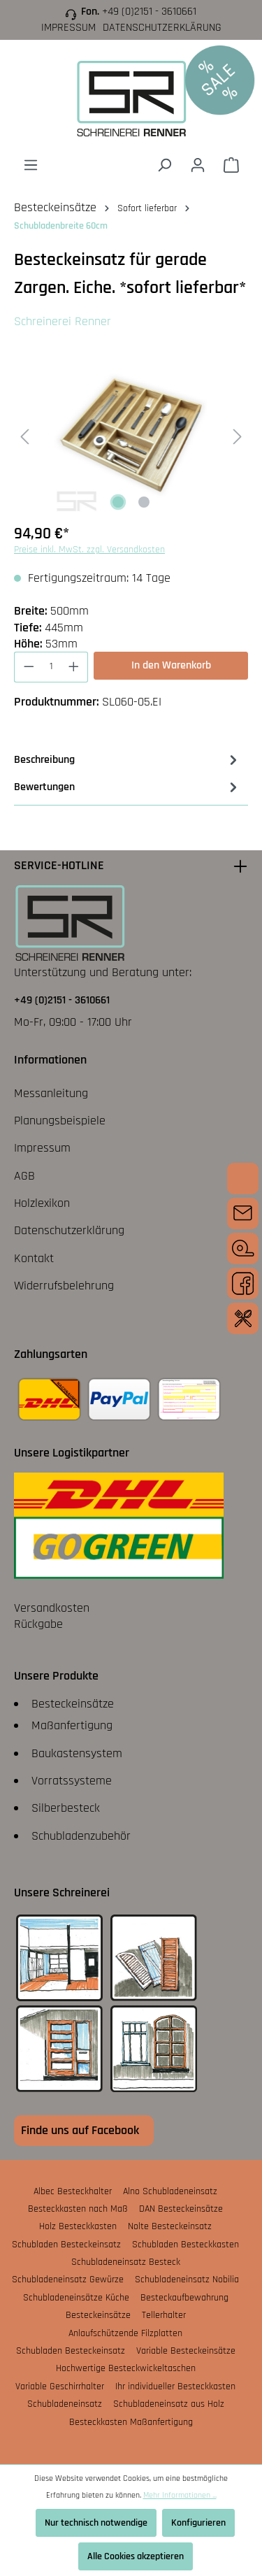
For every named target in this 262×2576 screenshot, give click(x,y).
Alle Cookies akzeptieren (135, 2556)
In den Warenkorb (171, 665)
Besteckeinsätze (72, 1704)
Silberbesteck (65, 1808)
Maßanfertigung (71, 1725)
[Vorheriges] (24, 436)
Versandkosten (51, 1608)
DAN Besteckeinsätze (181, 2209)
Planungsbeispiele (59, 1120)
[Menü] (31, 165)
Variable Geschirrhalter (59, 2386)
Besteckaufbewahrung (184, 2297)
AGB (24, 1176)
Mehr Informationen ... (180, 2495)
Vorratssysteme (71, 1781)
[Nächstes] (237, 436)
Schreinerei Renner (62, 321)
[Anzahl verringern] (28, 667)
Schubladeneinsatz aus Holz (168, 2404)
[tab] (127, 759)
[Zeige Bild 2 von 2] (144, 502)
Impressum (68, 27)
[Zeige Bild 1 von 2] (118, 502)
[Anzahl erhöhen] (74, 667)
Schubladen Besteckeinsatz (66, 2244)
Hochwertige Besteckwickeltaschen (126, 2368)
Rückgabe (38, 1624)
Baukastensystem (76, 1753)
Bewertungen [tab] (127, 787)
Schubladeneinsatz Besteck (125, 2262)
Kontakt (34, 1258)
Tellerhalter (164, 2315)
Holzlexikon (42, 1203)
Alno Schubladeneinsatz (170, 2191)
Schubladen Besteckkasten (185, 2244)
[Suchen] (164, 165)
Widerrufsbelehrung (64, 1286)
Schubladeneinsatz (64, 2404)
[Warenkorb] (231, 165)
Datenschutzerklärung (162, 27)
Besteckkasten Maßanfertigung (131, 2422)
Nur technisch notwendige (96, 2523)
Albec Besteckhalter (73, 2191)
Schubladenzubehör (81, 1836)
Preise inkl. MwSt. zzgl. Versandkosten (89, 549)
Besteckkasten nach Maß (78, 2209)
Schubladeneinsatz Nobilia (187, 2279)
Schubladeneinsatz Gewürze (68, 2279)
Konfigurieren (198, 2523)
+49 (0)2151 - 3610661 (149, 11)
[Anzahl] (51, 667)
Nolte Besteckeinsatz (170, 2226)
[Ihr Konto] (197, 165)
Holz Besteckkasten (78, 2226)
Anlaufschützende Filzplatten (125, 2333)
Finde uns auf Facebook (80, 2130)
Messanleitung (51, 1093)
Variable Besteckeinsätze (185, 2351)
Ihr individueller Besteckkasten (175, 2386)
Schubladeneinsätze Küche (76, 2297)
